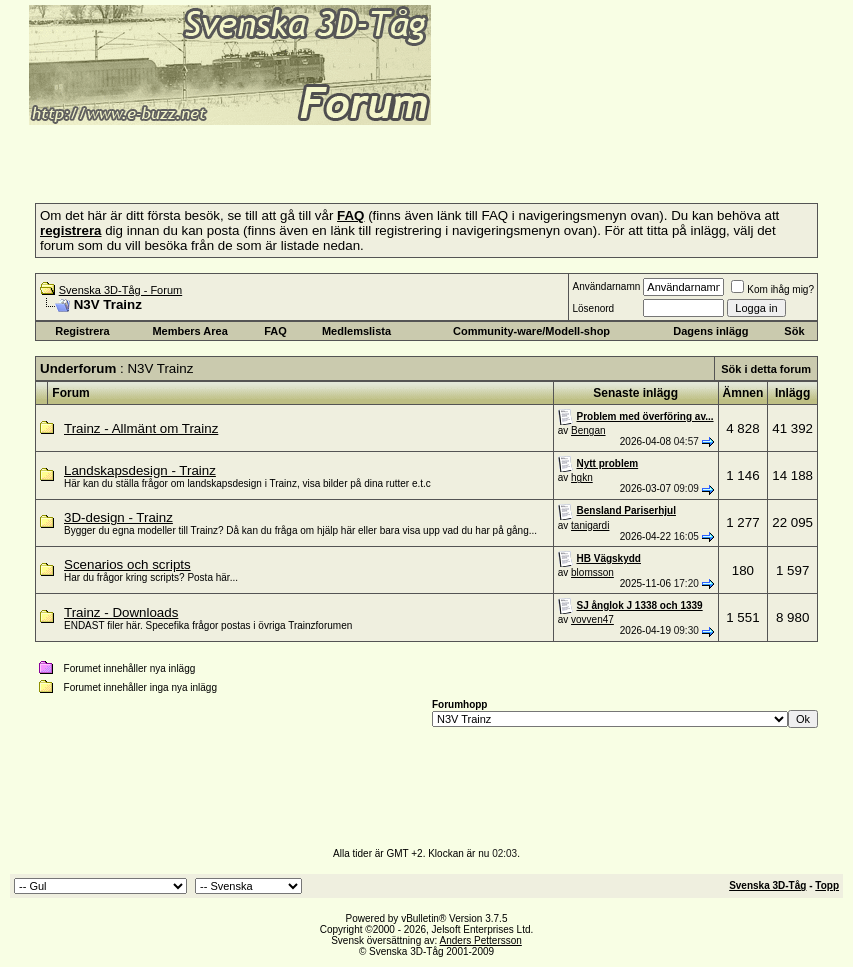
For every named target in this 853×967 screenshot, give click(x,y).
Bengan (588, 430)
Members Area (189, 331)
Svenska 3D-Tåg (767, 885)
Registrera (82, 331)
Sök (794, 331)
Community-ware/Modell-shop (531, 331)
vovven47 (592, 619)
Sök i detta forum (766, 369)
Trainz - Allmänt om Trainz (141, 428)
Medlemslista (356, 331)
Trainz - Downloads (121, 612)
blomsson (592, 572)
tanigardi (590, 525)
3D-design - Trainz (118, 517)
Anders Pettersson (481, 940)
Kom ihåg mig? (772, 289)
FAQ (275, 331)
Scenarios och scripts (127, 564)
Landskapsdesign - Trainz (140, 470)
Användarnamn (606, 286)
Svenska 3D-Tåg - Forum (120, 290)
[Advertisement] (244, 158)
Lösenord (593, 308)
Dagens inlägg (710, 331)
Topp (827, 885)
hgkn (582, 477)
